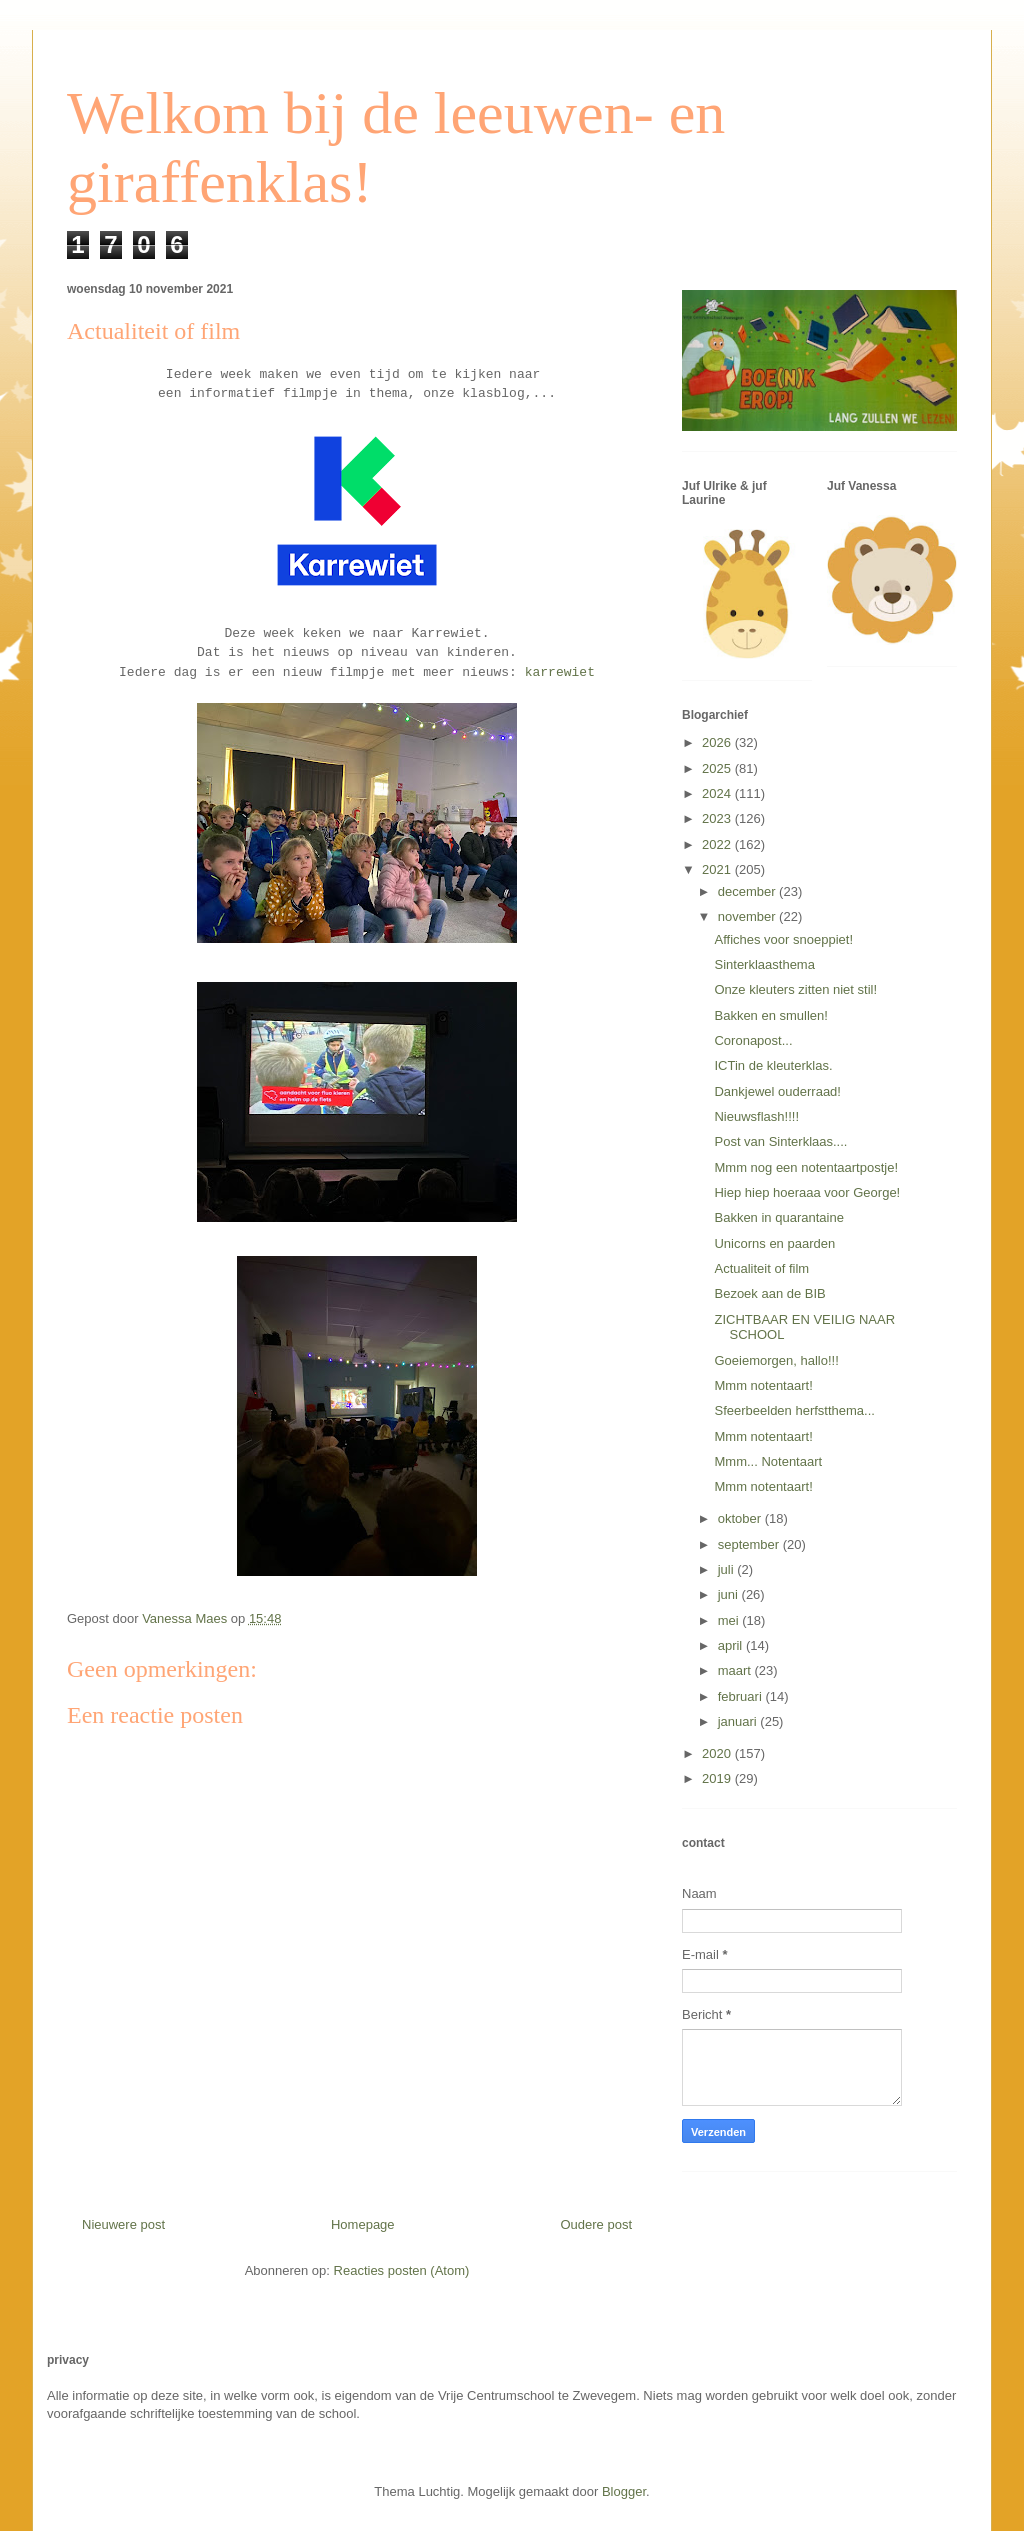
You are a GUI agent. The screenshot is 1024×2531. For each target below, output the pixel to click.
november (748, 916)
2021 (718, 869)
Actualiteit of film (761, 1268)
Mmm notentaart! (763, 1385)
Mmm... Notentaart (768, 1461)
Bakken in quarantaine (778, 1217)
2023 (718, 818)
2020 (718, 1753)
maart (736, 1670)
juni (730, 1594)
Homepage (363, 2224)
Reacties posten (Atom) (402, 2270)
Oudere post (596, 2224)
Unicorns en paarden (774, 1243)
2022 (718, 844)
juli (728, 1569)
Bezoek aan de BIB (769, 1293)
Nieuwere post (123, 2224)
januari (739, 1721)
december (748, 891)
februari (742, 1696)
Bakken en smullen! (770, 1015)
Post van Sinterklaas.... (780, 1141)
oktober (741, 1518)
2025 (718, 768)
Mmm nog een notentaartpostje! (806, 1167)
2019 (718, 1778)
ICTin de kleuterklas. (773, 1065)
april (732, 1645)
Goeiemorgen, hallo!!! (776, 1360)
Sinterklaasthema (764, 964)
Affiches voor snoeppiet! (783, 939)
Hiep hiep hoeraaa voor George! (807, 1192)
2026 (718, 742)
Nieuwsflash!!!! (756, 1116)
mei (730, 1620)
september (750, 1544)
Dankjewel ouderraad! (777, 1091)
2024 (718, 793)
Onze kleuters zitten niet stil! (795, 989)
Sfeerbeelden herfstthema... (794, 1410)
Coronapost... (753, 1040)
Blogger (624, 2491)
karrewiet (560, 672)
